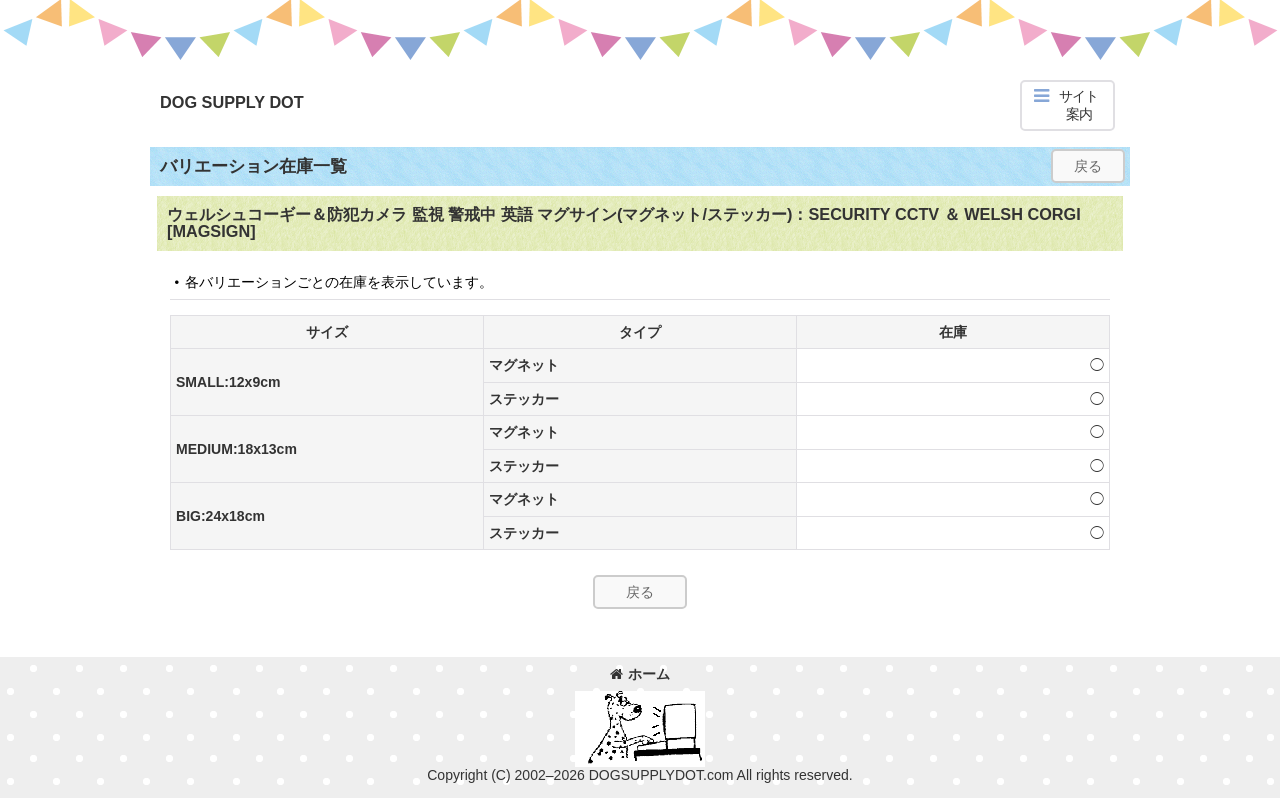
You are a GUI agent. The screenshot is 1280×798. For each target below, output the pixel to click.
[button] (1067, 105)
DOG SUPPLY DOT (232, 102)
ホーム (640, 674)
